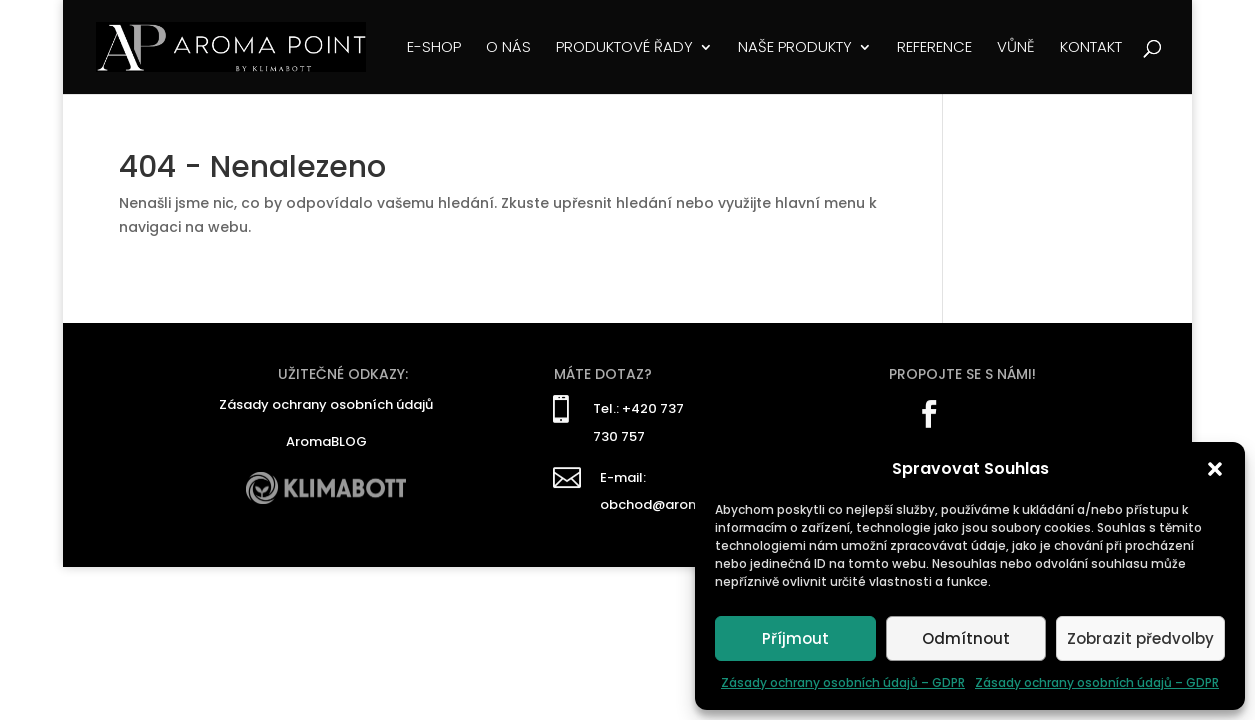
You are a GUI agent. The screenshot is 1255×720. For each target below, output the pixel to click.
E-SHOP (434, 48)
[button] (1215, 469)
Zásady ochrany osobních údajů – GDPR (843, 682)
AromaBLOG (326, 441)
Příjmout (795, 638)
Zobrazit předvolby (1140, 638)
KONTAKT (1091, 48)
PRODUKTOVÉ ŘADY (624, 48)
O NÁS (508, 48)
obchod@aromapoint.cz (681, 504)
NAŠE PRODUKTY (795, 48)
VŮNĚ (1016, 48)
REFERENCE (934, 48)
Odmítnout (966, 638)
